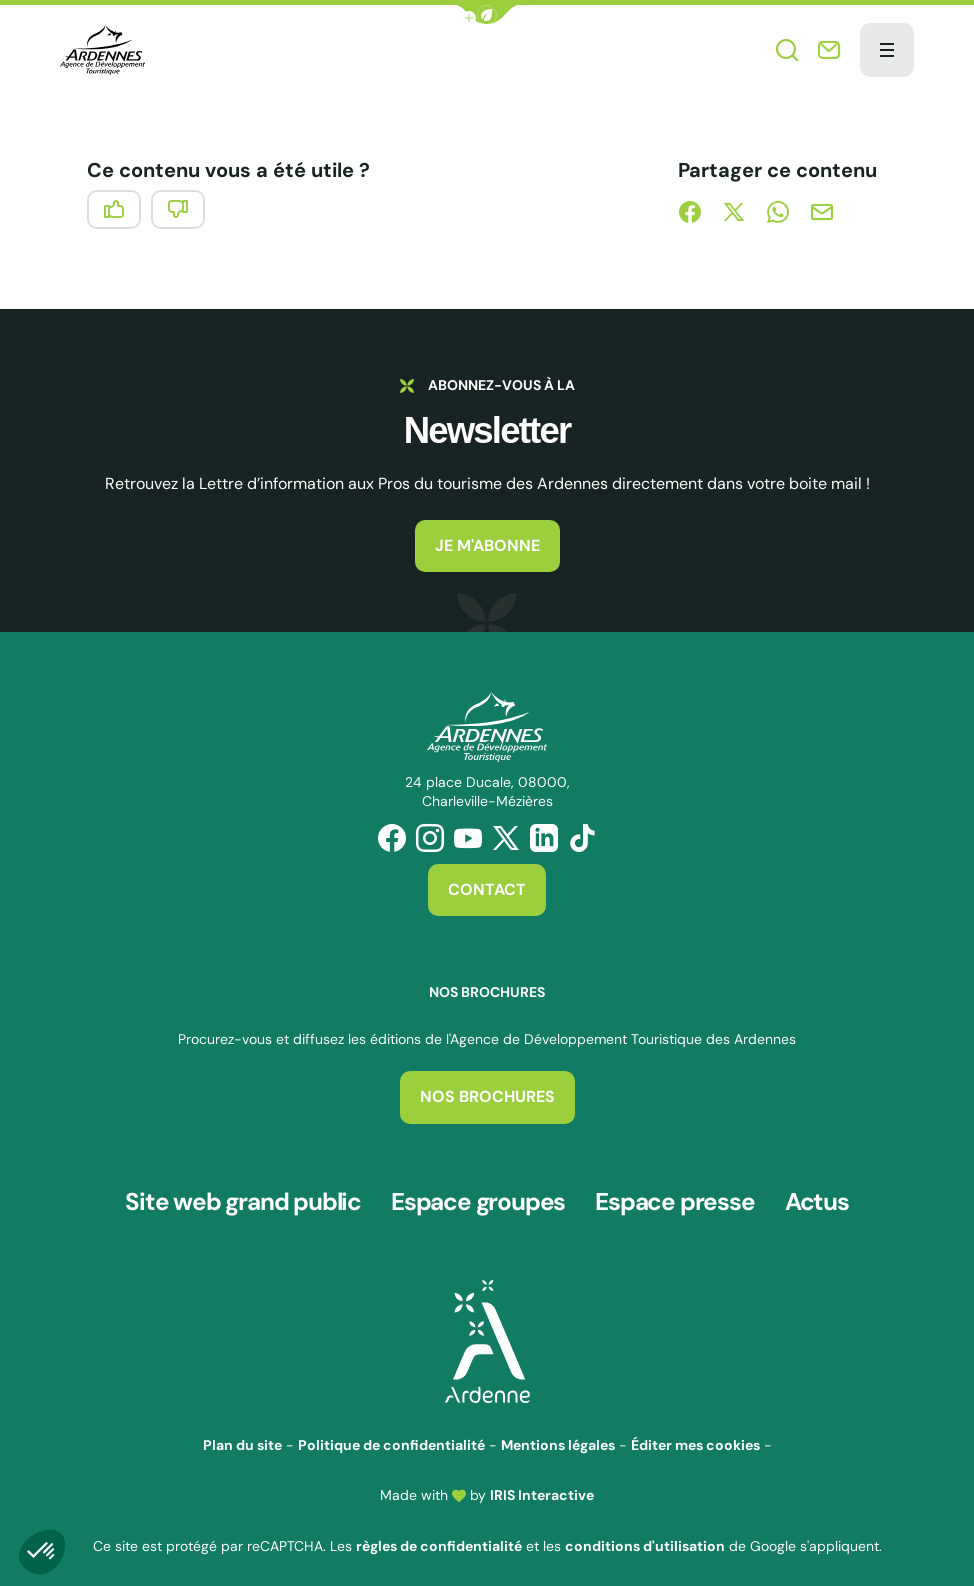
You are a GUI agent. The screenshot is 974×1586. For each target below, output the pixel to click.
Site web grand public (243, 1196)
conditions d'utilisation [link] (645, 1533)
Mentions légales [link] (558, 1433)
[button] (487, 14)
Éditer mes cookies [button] (695, 1433)
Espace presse (676, 1196)
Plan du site (242, 1433)
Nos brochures (487, 1096)
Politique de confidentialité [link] (391, 1433)
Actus (818, 1196)
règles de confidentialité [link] (439, 1533)
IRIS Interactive (542, 1483)
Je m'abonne (487, 545)
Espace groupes (479, 1196)
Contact (487, 889)
